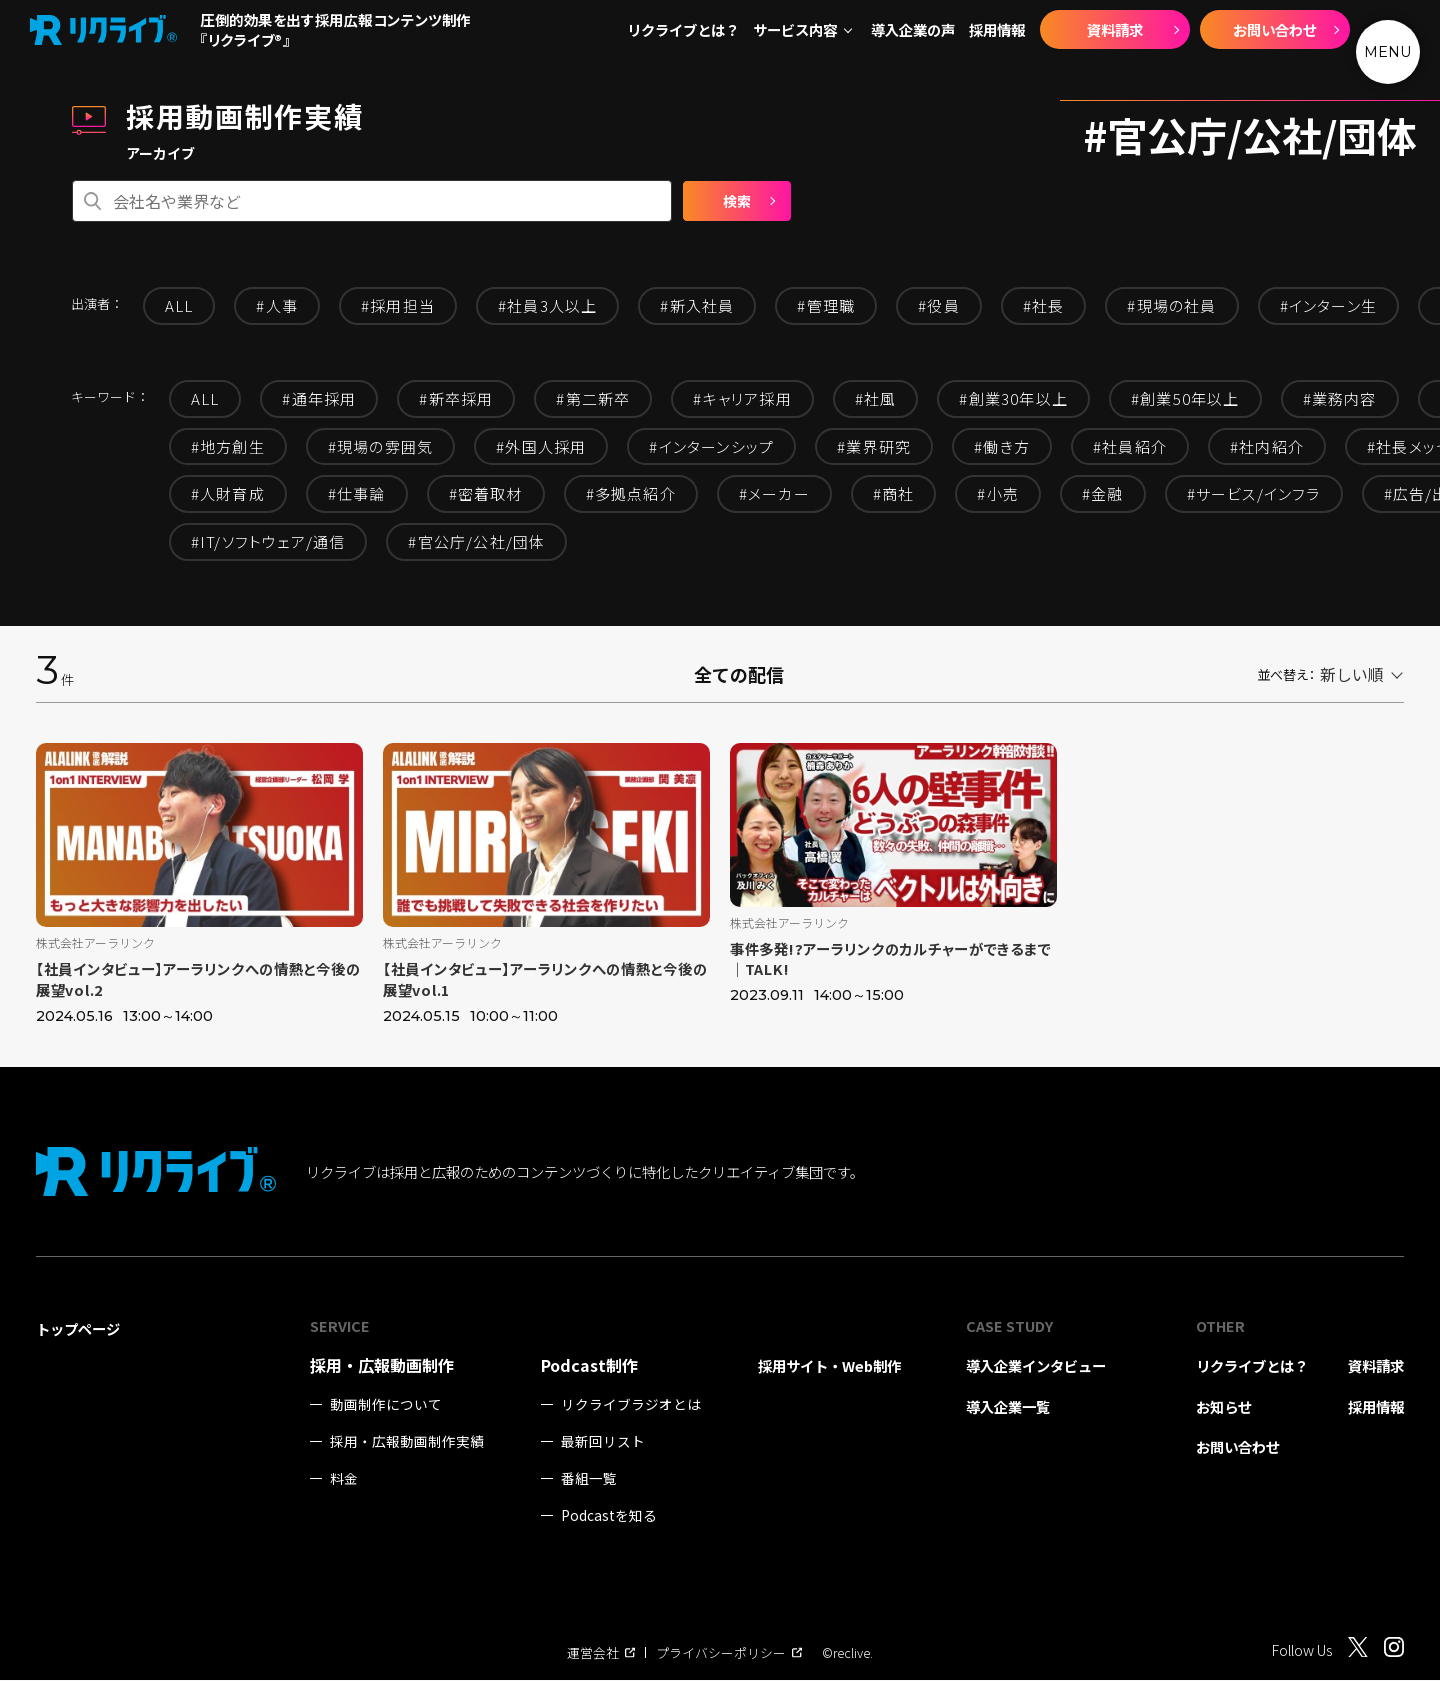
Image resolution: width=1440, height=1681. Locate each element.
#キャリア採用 (742, 398)
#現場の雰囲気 (380, 446)
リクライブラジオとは (631, 1405)
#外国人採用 (541, 446)
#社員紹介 (1130, 446)
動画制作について (386, 1405)
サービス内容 (795, 30)
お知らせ (1224, 1407)
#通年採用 (319, 398)
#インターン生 (1328, 305)
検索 (737, 201)
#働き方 (1002, 446)
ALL (179, 305)
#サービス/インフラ (1254, 494)
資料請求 (1115, 29)
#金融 (1103, 494)
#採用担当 (398, 305)
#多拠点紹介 (631, 494)
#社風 (876, 398)
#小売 (998, 494)
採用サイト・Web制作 (829, 1366)
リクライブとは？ (683, 30)
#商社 (894, 494)
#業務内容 (1340, 398)
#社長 (1044, 305)
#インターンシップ (711, 446)
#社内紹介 (1267, 446)
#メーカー (774, 494)
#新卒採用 (456, 398)
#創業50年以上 (1185, 398)
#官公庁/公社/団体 (476, 542)
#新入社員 (697, 305)
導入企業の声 (913, 30)
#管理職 (826, 305)
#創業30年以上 (1013, 398)
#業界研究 (874, 446)
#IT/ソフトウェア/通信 (268, 542)
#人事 (277, 305)
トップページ (78, 1329)
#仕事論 (357, 494)
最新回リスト (603, 1442)
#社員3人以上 (547, 305)
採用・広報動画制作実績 (407, 1442)
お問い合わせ (1275, 29)
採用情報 (997, 30)
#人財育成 (228, 494)
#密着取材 (486, 494)
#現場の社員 (1171, 305)
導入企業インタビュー (1036, 1366)
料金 (344, 1479)
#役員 (939, 305)
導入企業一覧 (1008, 1407)
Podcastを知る (609, 1516)
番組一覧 (589, 1479)
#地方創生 (228, 446)
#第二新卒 (593, 398)
